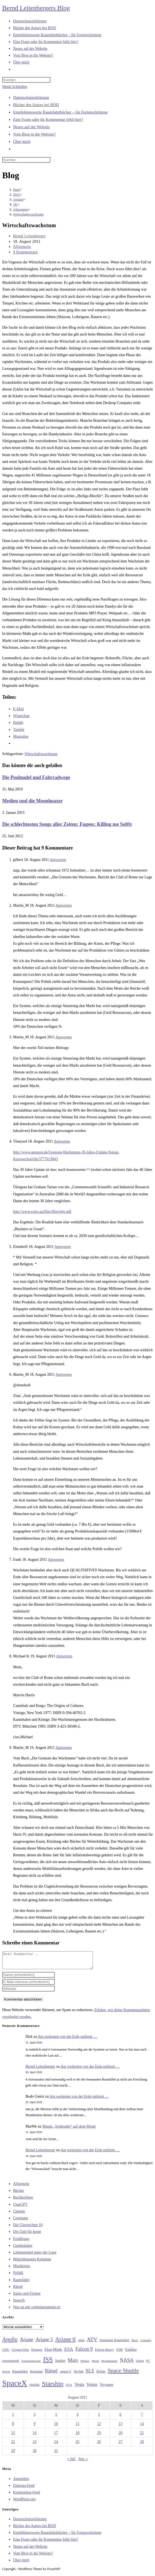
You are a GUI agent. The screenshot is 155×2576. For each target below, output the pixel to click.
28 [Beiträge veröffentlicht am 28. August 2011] (142, 2445)
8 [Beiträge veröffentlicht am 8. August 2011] (13, 2427)
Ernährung (21, 2242)
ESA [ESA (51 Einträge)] (68, 2352)
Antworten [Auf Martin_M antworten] (63, 905)
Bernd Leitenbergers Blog (36, 7)
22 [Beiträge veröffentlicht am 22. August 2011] (13, 2445)
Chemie (19, 2214)
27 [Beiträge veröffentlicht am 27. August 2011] (120, 2445)
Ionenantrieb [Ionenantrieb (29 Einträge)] (10, 2364)
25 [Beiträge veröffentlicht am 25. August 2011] (77, 2445)
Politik (18, 2276)
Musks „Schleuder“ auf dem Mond (68, 2130)
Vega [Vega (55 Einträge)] (79, 2387)
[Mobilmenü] (14, 87)
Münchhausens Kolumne (32, 2262)
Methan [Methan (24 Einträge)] (84, 2364)
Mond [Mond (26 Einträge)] (95, 2364)
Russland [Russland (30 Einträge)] (36, 2375)
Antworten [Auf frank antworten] (56, 1560)
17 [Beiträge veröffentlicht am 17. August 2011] (56, 2436)
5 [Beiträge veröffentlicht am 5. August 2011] (99, 2418)
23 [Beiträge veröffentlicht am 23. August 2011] (35, 2445)
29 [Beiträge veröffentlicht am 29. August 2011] (13, 2454)
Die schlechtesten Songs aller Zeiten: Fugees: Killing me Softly (67, 824)
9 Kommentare (25, 252)
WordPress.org (24, 2502)
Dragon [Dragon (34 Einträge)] (36, 2353)
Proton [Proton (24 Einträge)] (6, 2374)
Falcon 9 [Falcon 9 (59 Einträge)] (84, 2352)
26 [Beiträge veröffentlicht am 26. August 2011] (99, 2445)
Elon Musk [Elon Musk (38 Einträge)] (53, 2352)
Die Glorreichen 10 (27, 2228)
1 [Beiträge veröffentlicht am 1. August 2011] (13, 2418)
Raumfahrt (21, 2283)
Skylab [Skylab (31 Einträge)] (78, 2375)
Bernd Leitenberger (29, 236)
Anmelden (21, 2482)
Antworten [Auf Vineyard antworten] (62, 1141)
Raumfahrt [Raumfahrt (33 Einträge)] (20, 2374)
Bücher (18, 2194)
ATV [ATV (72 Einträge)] (92, 2343)
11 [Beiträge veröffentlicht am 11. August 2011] (77, 2427)
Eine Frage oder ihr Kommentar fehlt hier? (48, 119)
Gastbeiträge (22, 2249)
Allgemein (22, 247)
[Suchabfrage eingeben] (26, 80)
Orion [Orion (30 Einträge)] (140, 2364)
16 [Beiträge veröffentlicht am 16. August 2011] (35, 2436)
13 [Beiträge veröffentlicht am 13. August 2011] (120, 2427)
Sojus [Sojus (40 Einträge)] (100, 2374)
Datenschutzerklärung (31, 97)
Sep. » (83, 2462)
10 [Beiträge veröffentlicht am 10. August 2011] (56, 2427)
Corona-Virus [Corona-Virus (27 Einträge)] (20, 2353)
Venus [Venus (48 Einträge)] (91, 2387)
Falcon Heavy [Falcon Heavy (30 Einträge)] (104, 2353)
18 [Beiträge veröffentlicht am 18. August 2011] (77, 2436)
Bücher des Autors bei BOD (36, 105)
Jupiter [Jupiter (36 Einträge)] (60, 2364)
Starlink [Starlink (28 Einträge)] (34, 2388)
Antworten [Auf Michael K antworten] (64, 1656)
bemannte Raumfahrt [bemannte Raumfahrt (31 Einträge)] (114, 2343)
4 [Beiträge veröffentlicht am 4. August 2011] (77, 2418)
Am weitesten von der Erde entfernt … (67, 2040)
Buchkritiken (23, 2201)
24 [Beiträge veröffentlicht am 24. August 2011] (56, 2445)
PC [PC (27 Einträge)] (148, 2364)
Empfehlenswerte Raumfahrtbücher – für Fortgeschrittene (60, 112)
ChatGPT (20, 2208)
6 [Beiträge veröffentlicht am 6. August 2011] (120, 2418)
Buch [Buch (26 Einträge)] (135, 2343)
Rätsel (18, 2290)
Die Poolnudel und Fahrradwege (36, 777)
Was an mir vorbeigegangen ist (36, 2310)
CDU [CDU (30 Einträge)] (5, 2353)
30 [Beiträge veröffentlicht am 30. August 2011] (35, 2454)
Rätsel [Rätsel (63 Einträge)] (51, 2374)
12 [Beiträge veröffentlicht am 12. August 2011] (99, 2427)
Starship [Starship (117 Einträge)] (52, 2386)
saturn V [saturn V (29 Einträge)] (65, 2375)
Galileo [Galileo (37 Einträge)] (130, 2352)
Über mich (22, 141)
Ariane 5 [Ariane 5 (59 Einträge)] (44, 2343)
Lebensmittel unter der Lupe (34, 2256)
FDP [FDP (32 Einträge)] (119, 2353)
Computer (20, 2221)
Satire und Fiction (26, 2297)
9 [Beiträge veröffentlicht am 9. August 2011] (34, 2427)
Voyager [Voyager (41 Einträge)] (106, 2388)
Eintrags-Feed (24, 2489)
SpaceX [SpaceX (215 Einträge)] (14, 2386)
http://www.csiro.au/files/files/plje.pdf (42, 1211)
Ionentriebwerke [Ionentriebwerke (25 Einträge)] (31, 2364)
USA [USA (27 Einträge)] (69, 2388)
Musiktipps (21, 2269)
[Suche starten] (53, 161)
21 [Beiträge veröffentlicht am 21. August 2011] (142, 2436)
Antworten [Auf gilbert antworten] (58, 860)
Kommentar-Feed (26, 2496)
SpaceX (19, 2303)
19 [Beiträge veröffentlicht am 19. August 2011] (99, 2436)
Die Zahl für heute (27, 2235)
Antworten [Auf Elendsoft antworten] (62, 1247)
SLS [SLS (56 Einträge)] (90, 2374)
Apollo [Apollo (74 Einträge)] (9, 2343)
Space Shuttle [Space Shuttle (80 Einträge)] (123, 2374)
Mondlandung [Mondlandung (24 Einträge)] (109, 2364)
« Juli (71, 2462)
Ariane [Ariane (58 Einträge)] (26, 2343)
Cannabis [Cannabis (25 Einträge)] (145, 2343)
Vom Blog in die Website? (34, 134)
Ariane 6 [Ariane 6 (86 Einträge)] (65, 2342)
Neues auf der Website (31, 127)
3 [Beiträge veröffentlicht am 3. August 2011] (56, 2418)
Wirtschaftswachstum (28, 214)
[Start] (16, 189)
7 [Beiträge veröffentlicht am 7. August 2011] (142, 2418)
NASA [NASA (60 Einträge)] (126, 2363)
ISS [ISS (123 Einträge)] (48, 2362)
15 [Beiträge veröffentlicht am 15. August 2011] (13, 2436)
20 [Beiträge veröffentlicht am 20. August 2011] (120, 2436)
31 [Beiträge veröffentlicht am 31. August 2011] (56, 2454)
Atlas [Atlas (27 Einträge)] (81, 2343)
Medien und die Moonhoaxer (32, 801)
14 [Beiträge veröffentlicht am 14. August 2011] (142, 2427)
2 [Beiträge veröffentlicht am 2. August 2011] (34, 2418)
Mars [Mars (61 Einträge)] (73, 2363)
